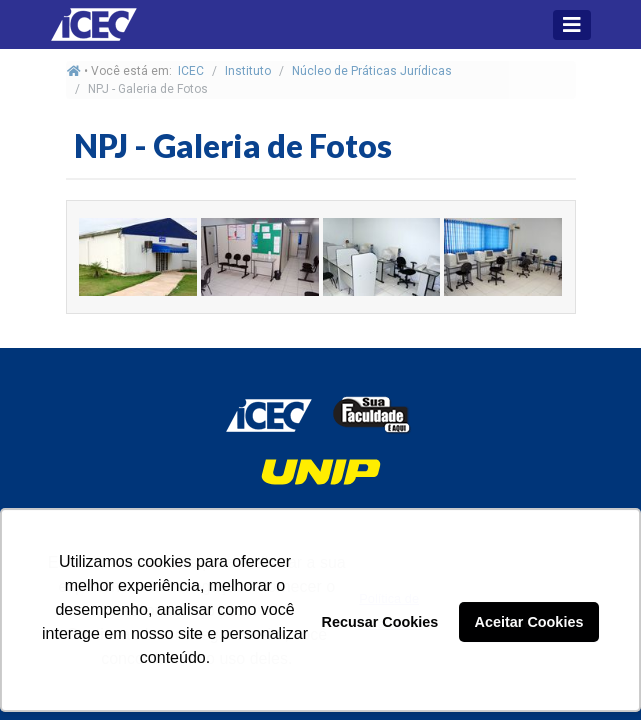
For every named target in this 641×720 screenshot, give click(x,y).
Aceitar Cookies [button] (529, 622)
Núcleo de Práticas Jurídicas (372, 71)
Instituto (248, 71)
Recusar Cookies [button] (380, 622)
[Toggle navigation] (572, 25)
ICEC (191, 71)
